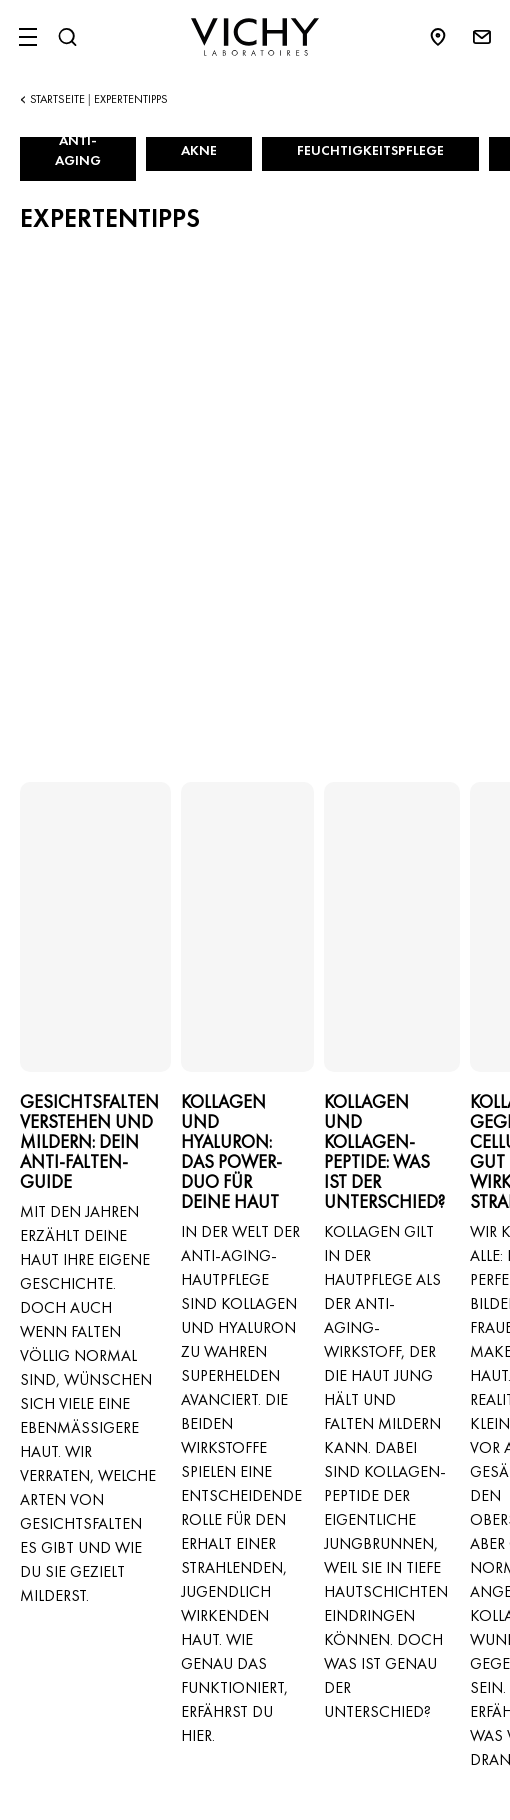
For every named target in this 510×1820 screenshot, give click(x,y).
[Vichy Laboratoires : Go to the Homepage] (255, 37)
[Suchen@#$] (67, 37)
